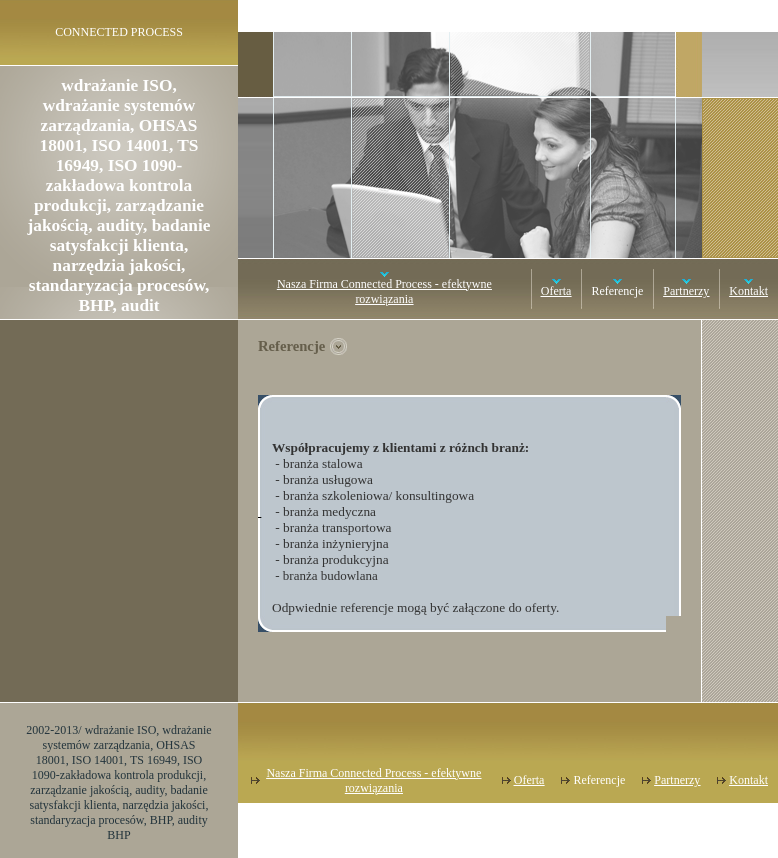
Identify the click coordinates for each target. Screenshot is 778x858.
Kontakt (748, 291)
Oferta (556, 291)
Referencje (617, 291)
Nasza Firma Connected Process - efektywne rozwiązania (384, 291)
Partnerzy (686, 291)
